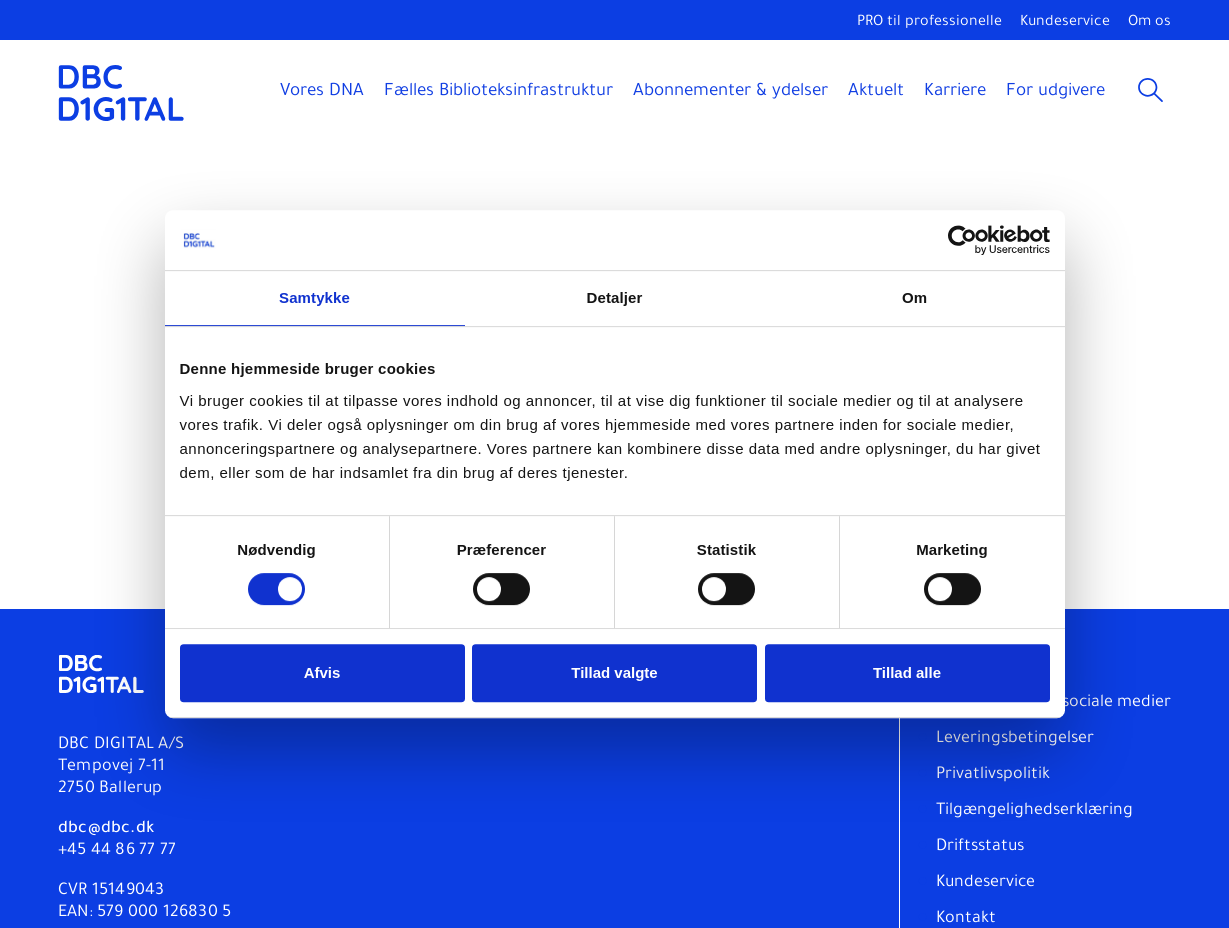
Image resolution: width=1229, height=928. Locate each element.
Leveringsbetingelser (1015, 739)
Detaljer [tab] (615, 297)
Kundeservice (1065, 23)
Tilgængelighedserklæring (1034, 811)
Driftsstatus (980, 847)
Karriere (955, 92)
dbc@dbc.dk (106, 829)
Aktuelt (876, 92)
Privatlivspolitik (993, 775)
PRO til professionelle (929, 23)
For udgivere (1055, 92)
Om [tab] (914, 297)
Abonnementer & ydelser (730, 92)
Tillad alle (907, 672)
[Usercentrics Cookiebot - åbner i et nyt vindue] (962, 240)
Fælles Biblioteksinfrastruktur (498, 92)
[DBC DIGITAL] (121, 92)
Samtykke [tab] (314, 297)
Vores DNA (322, 92)
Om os (1149, 23)
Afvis (322, 672)
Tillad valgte (614, 672)
